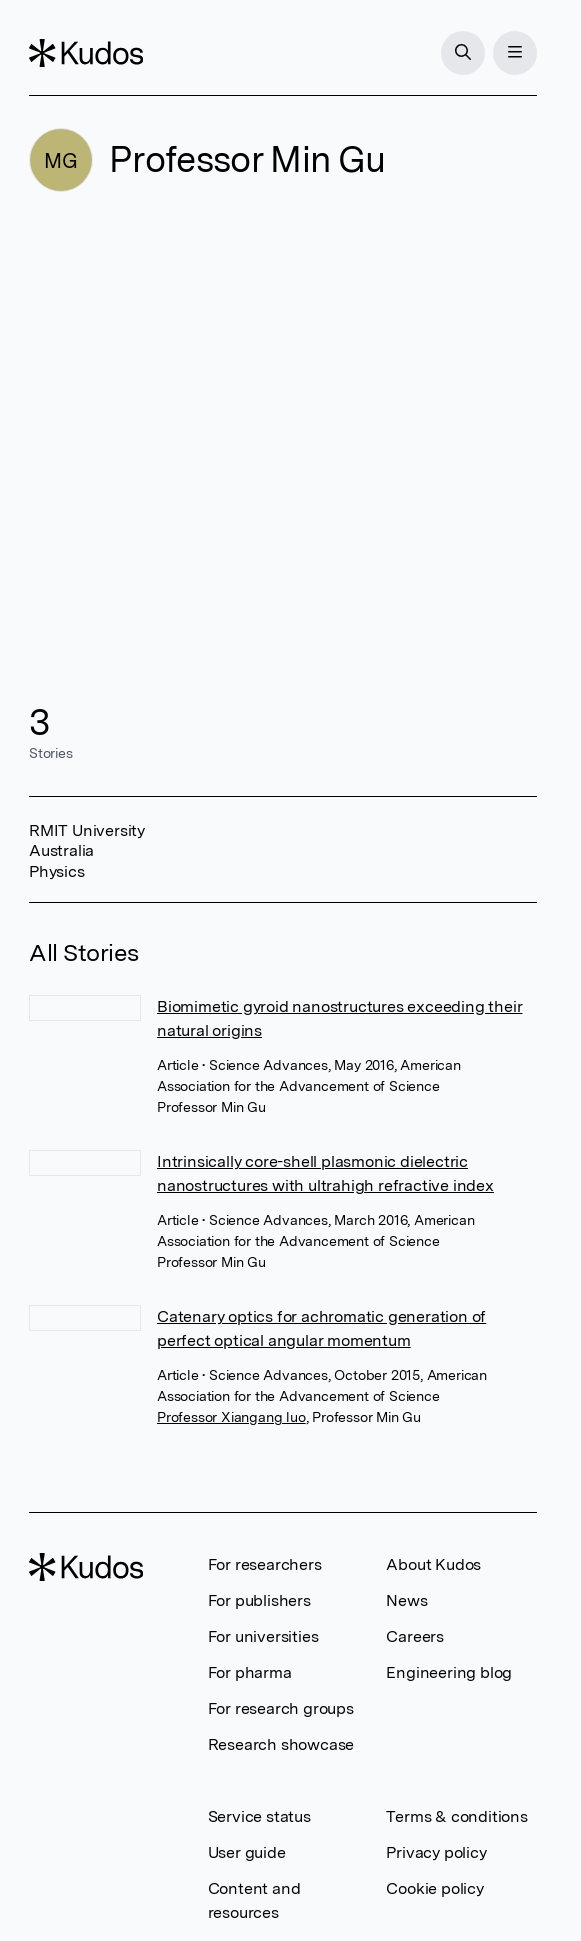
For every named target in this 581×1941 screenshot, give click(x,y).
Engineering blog (449, 1672)
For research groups (281, 1708)
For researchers (265, 1564)
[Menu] (515, 53)
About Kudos (433, 1564)
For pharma (250, 1672)
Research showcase (281, 1744)
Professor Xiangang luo (231, 1417)
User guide (247, 1852)
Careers (415, 1636)
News (406, 1600)
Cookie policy (434, 1888)
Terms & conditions (456, 1816)
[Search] (463, 53)
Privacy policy (436, 1852)
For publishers (259, 1600)
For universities (263, 1636)
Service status (259, 1816)
